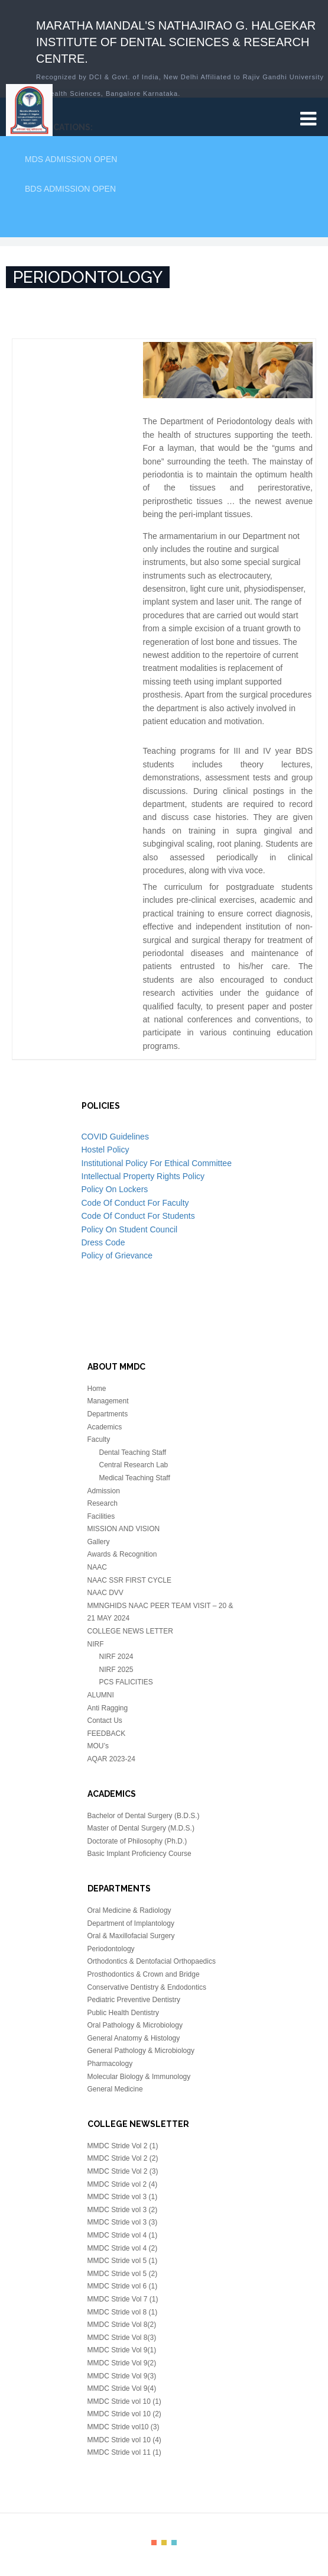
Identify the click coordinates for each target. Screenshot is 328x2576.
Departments (107, 1414)
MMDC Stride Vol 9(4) (122, 2388)
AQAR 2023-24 (111, 1759)
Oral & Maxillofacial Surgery (131, 1936)
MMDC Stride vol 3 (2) (122, 2210)
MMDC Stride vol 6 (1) (122, 2286)
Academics (104, 1427)
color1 (154, 2542)
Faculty (99, 1439)
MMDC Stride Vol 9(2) (122, 2363)
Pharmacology (110, 2063)
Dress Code (103, 1242)
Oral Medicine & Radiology (129, 1910)
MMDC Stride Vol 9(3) (122, 2376)
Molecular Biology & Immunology (139, 2077)
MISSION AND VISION (123, 1529)
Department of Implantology (130, 1923)
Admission (103, 1491)
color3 (174, 2542)
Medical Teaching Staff (134, 1478)
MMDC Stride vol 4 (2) (122, 2248)
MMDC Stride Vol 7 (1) (122, 2299)
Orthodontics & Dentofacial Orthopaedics (151, 1961)
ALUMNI (100, 1695)
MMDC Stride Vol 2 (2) (122, 2158)
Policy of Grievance (117, 1255)
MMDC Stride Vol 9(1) (122, 2350)
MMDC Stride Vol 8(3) (122, 2337)
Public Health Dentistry (123, 2013)
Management (108, 1401)
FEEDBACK (106, 1733)
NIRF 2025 (116, 1669)
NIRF (95, 1644)
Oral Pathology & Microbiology (135, 2025)
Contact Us (104, 1720)
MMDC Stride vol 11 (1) (124, 2452)
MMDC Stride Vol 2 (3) (122, 2171)
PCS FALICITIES (126, 1682)
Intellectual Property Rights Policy (143, 1176)
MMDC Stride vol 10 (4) (124, 2440)
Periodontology (111, 1949)
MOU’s (98, 1746)
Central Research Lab (133, 1465)
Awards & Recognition (122, 1554)
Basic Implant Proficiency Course (139, 1853)
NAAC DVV (105, 1593)
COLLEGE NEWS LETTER (130, 1631)
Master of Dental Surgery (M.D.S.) (140, 1828)
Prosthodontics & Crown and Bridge (143, 1974)
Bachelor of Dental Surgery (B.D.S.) (143, 1816)
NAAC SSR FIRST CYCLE (129, 1580)
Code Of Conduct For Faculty (135, 1203)
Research (102, 1503)
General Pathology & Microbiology (140, 2050)
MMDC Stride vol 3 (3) (122, 2222)
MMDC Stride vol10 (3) (123, 2427)
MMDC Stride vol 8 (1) (122, 2312)
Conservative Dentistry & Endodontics (146, 1987)
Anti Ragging (107, 1708)
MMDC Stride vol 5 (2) (122, 2274)
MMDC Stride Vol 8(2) (122, 2324)
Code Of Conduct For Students (138, 1216)
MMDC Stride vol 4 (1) (122, 2235)
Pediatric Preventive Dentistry (133, 2000)
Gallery (98, 1542)
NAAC (97, 1567)
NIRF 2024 (116, 1656)
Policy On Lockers (115, 1189)
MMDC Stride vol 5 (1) (122, 2261)
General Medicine (115, 2089)
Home (96, 1388)
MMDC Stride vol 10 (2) (124, 2414)
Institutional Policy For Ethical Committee (157, 1163)
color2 (164, 2542)
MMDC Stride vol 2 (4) (122, 2184)
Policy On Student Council (130, 1229)
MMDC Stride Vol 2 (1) (122, 2146)
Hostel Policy (105, 1149)
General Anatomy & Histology (133, 2038)
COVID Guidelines (115, 1136)
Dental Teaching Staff (133, 1452)
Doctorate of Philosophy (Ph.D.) (137, 1841)
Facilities (101, 1516)
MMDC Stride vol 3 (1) (122, 2197)
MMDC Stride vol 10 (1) (124, 2401)
